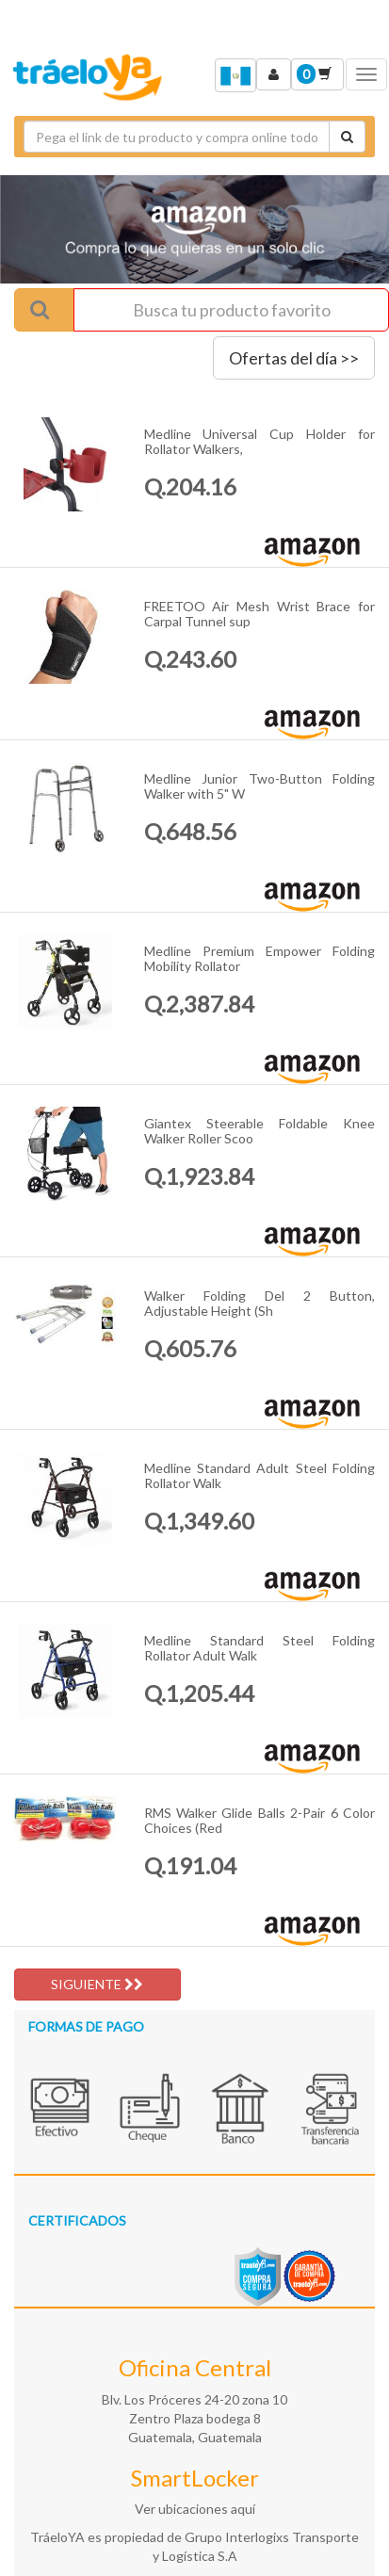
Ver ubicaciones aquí (195, 2509)
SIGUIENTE (97, 1984)
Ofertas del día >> (294, 358)
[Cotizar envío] (347, 137)
